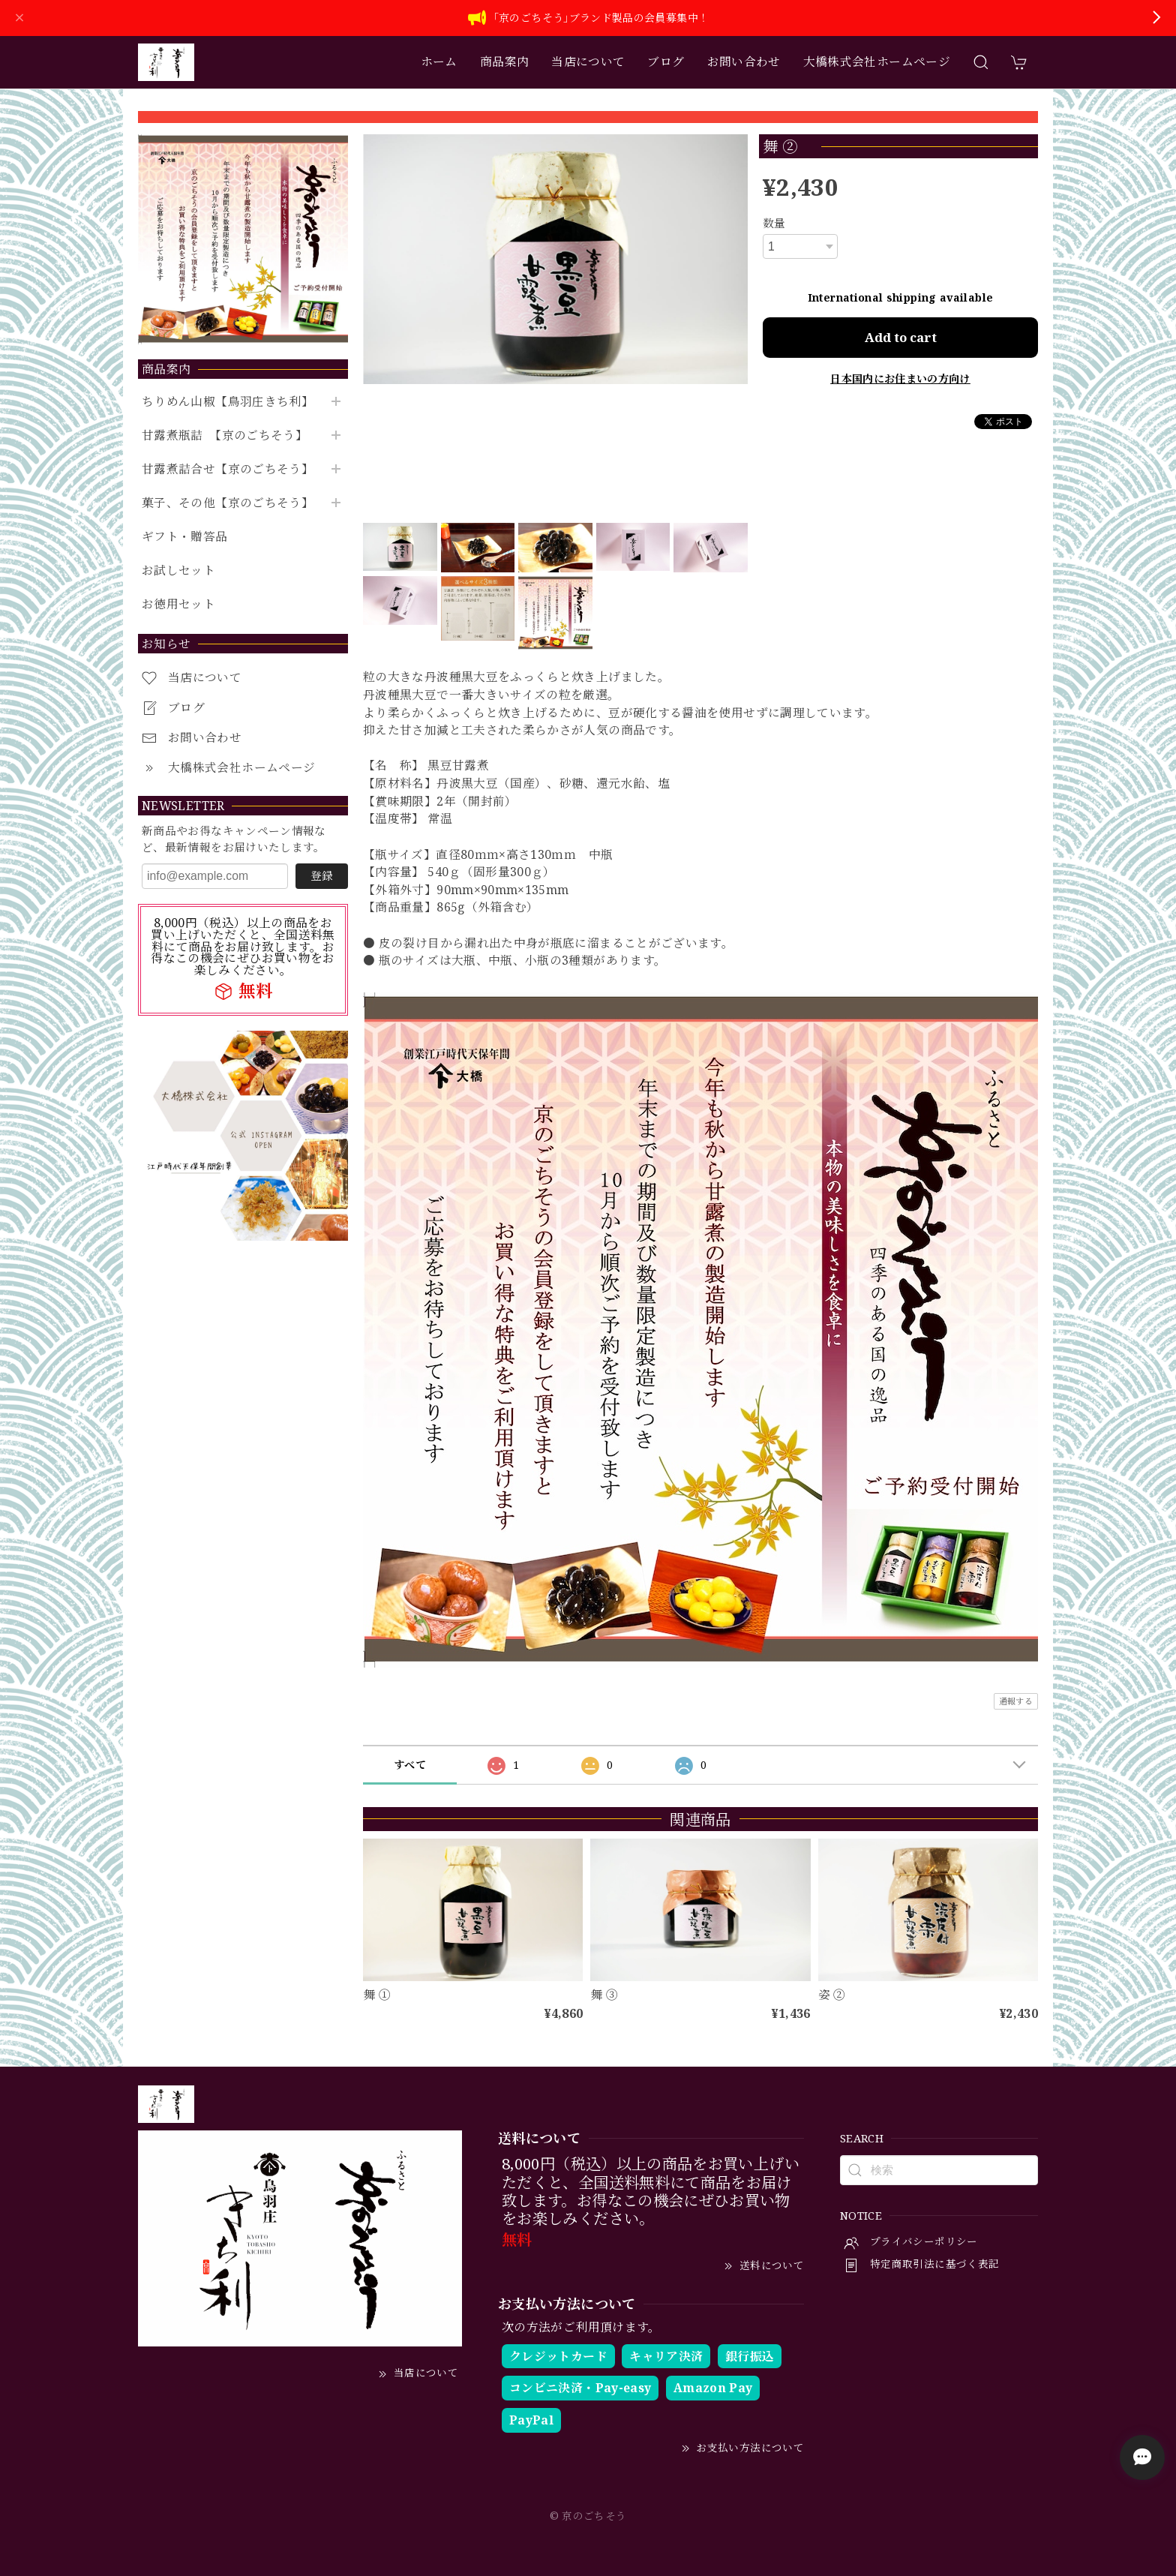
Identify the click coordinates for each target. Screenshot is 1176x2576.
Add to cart (901, 337)
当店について (588, 61)
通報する (1016, 1701)
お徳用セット (178, 604)
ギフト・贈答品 (185, 537)
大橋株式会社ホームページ (876, 61)
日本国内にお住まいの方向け (900, 378)
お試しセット (178, 570)
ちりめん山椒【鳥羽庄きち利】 (228, 402)
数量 (774, 222)
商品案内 (504, 61)
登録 (321, 875)
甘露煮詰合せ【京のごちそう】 (228, 469)
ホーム (439, 61)
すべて (410, 1765)
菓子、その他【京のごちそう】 (228, 503)
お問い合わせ (744, 61)
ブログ (665, 61)
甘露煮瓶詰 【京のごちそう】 (225, 435)
